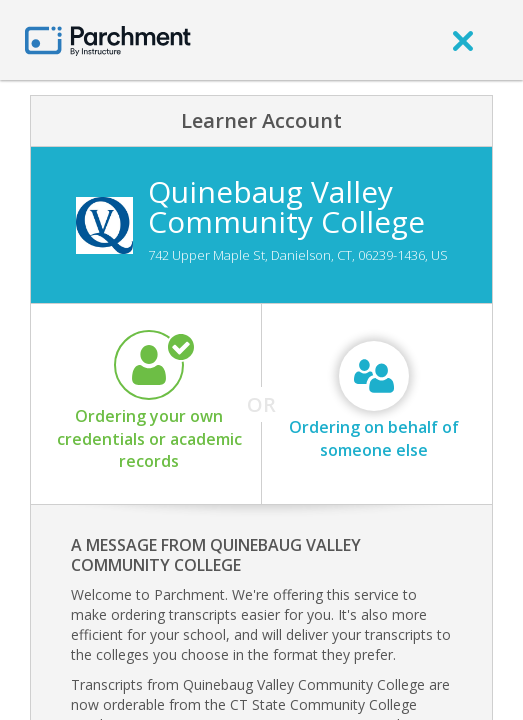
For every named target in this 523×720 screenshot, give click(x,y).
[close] (463, 40)
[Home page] (108, 39)
